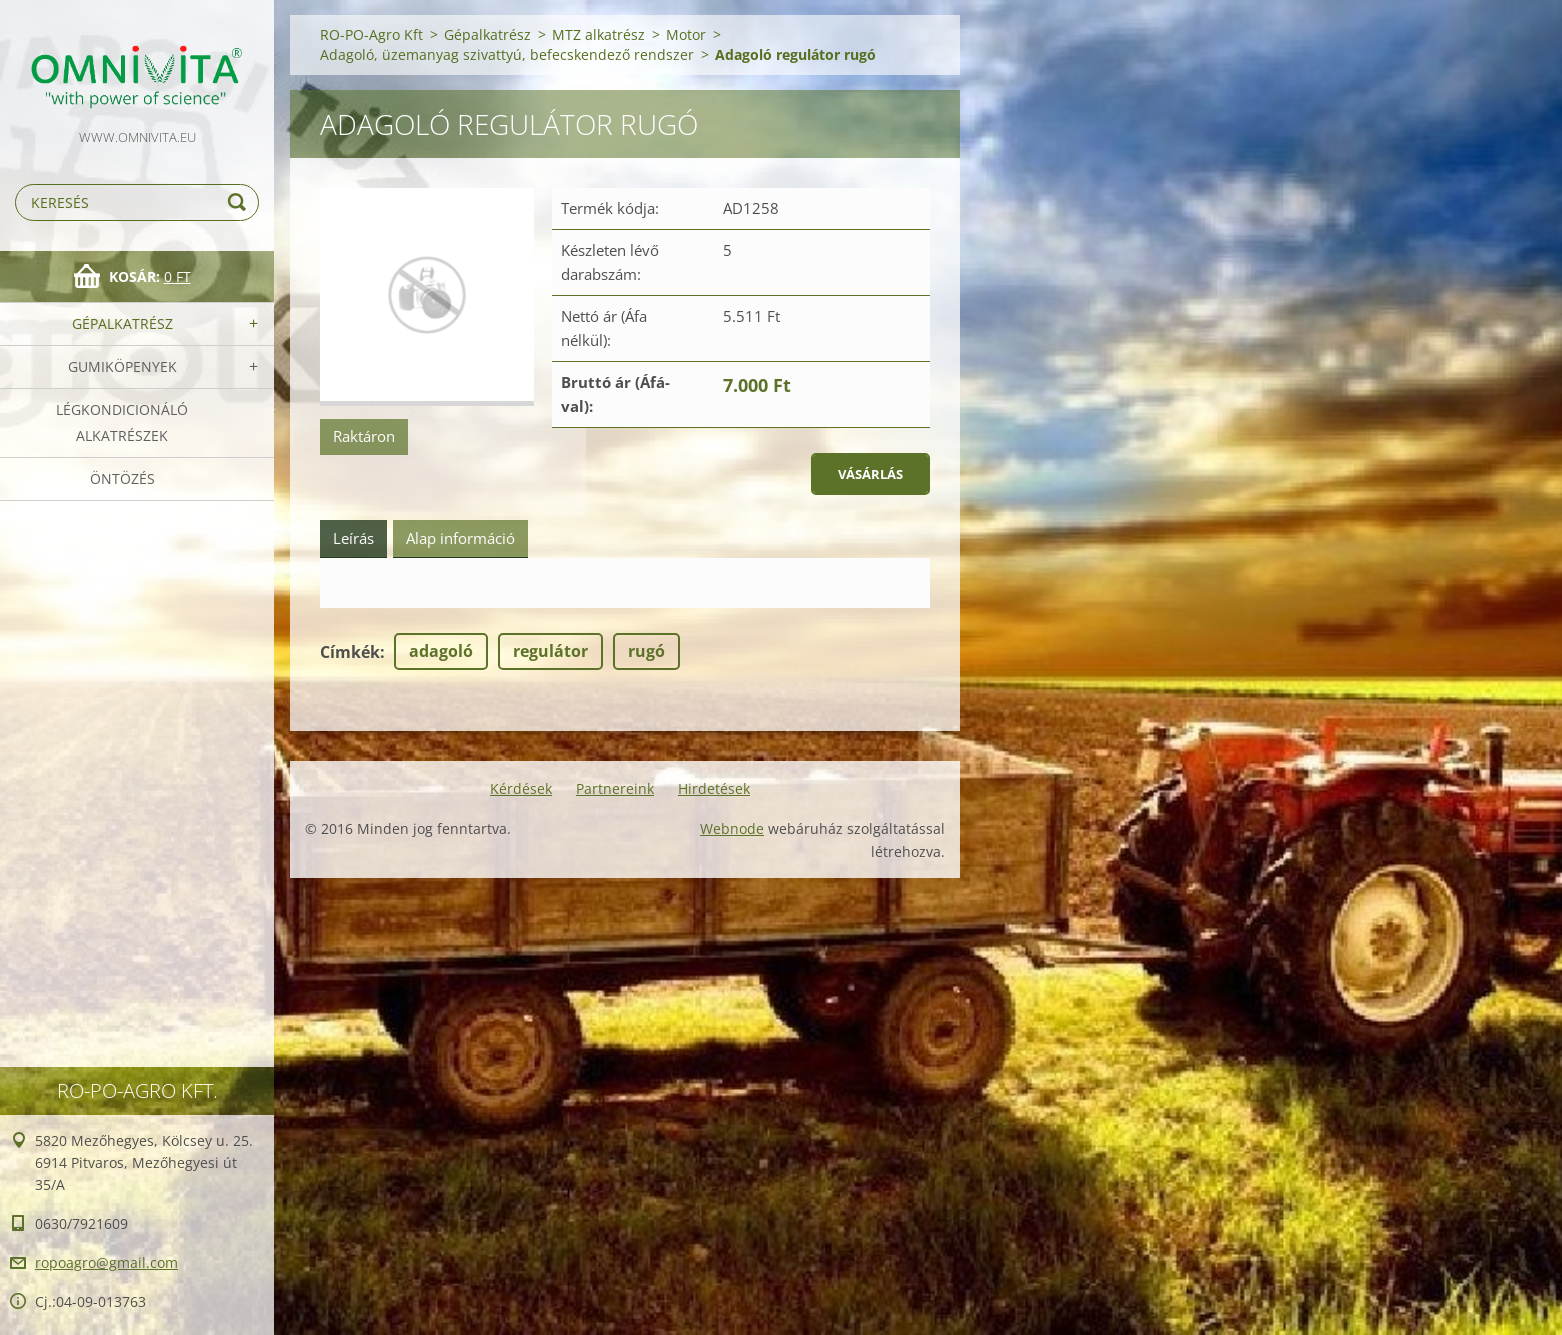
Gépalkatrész (122, 323)
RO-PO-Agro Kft (371, 34)
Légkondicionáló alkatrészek (122, 422)
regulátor (550, 651)
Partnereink (615, 788)
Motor (686, 34)
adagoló (441, 651)
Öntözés (122, 478)
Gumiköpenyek (122, 366)
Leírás (353, 538)
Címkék (350, 652)
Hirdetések (714, 788)
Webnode (732, 828)
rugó (646, 651)
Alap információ (460, 538)
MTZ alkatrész (598, 34)
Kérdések (521, 788)
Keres (240, 202)
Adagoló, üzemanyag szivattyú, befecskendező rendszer (507, 54)
